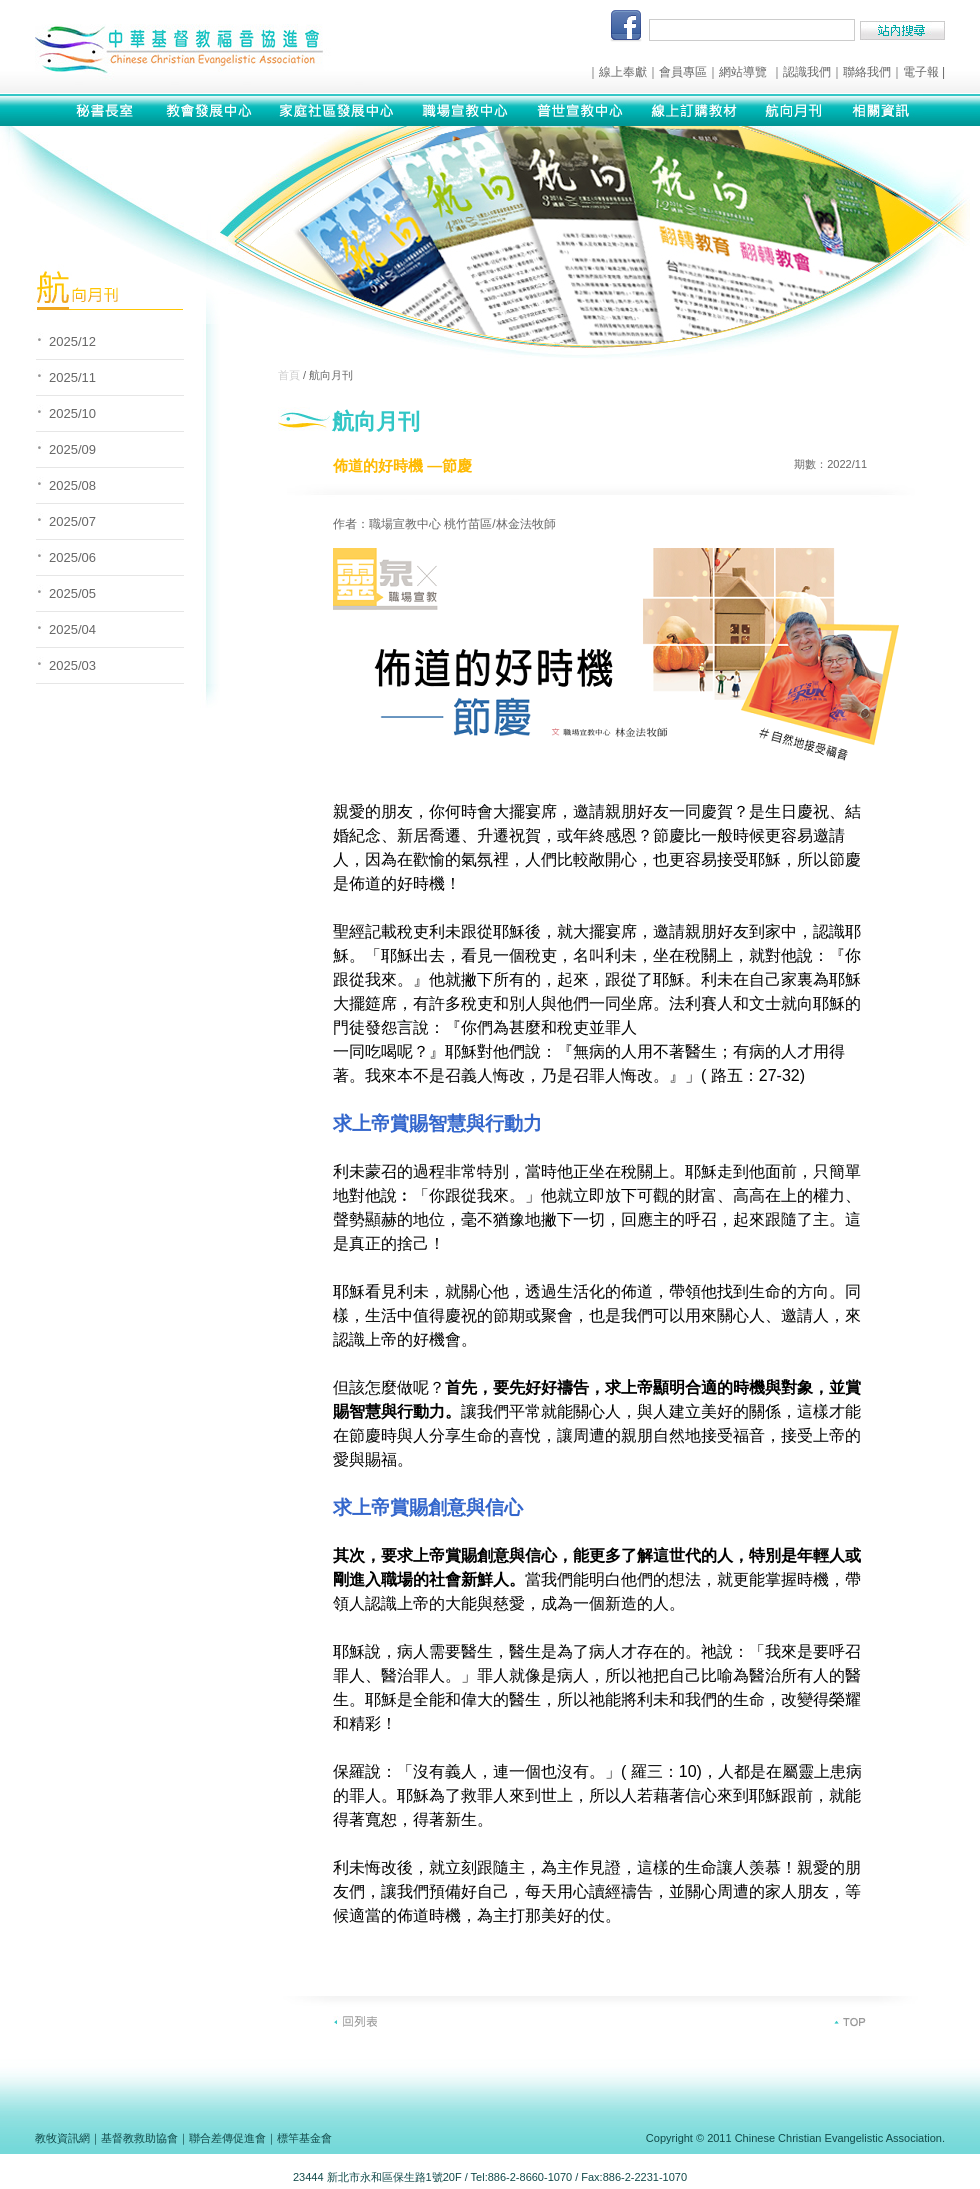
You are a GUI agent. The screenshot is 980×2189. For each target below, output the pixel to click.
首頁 (289, 375)
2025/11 (72, 377)
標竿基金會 (304, 2138)
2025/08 (72, 485)
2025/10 (72, 413)
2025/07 (72, 521)
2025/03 (72, 665)
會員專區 (683, 72)
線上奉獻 (623, 72)
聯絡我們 (867, 72)
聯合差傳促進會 (227, 2138)
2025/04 (72, 629)
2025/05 (72, 593)
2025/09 (72, 449)
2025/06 (72, 557)
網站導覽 (743, 72)
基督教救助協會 (139, 2138)
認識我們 (807, 72)
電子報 (921, 72)
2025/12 (72, 341)
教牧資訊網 (62, 2138)
